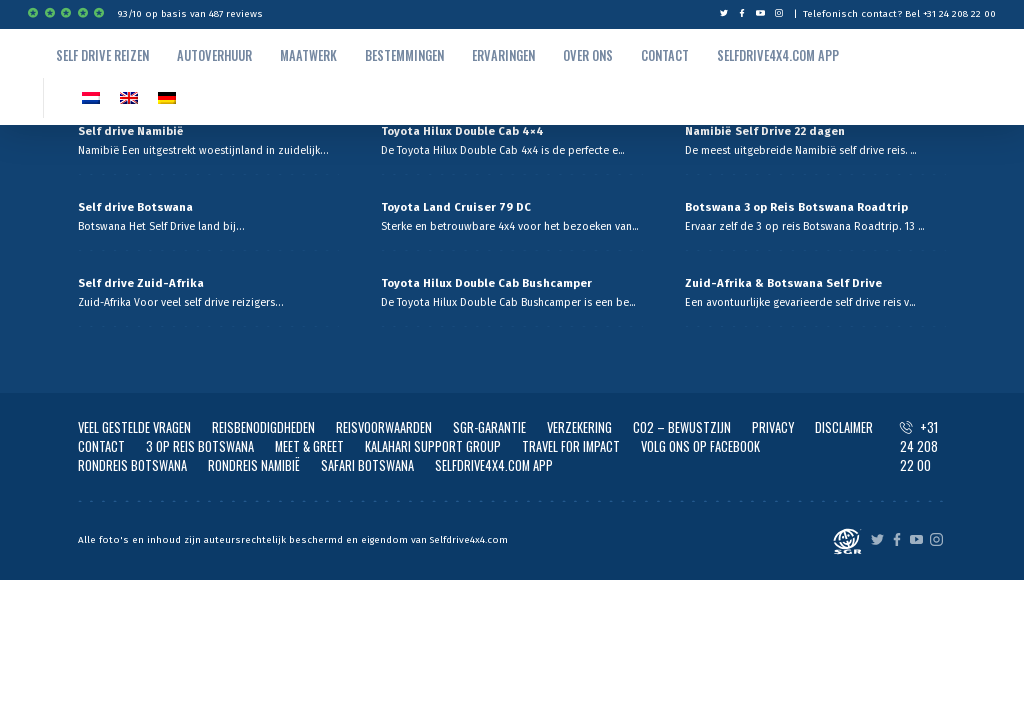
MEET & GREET (309, 446)
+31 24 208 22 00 (919, 446)
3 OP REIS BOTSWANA (200, 446)
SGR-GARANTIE (489, 427)
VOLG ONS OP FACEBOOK (700, 446)
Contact (665, 55)
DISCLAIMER (844, 427)
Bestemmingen (404, 55)
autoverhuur (214, 55)
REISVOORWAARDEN (384, 427)
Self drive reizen (102, 55)
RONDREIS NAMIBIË (254, 465)
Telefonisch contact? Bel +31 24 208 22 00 (899, 14)
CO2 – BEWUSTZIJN (682, 427)
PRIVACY (773, 427)
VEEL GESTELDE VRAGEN (134, 427)
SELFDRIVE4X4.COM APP (494, 465)
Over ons (588, 55)
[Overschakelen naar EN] (129, 98)
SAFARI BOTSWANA (367, 465)
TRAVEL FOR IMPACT (571, 446)
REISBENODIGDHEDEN (263, 427)
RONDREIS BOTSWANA (132, 465)
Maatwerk (308, 55)
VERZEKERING (579, 427)
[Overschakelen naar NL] (91, 98)
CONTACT (101, 446)
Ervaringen (503, 55)
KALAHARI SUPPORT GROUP (433, 446)
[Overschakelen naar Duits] (167, 98)
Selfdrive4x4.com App (778, 55)
